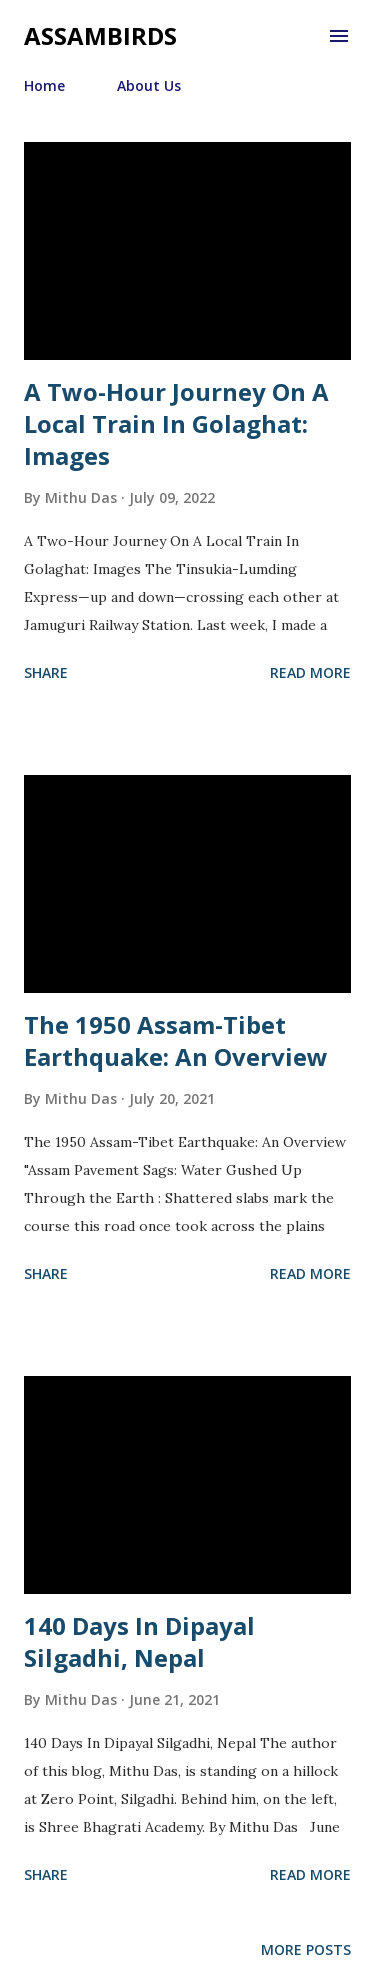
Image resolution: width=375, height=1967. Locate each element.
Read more (310, 672)
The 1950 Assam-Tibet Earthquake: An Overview (176, 1040)
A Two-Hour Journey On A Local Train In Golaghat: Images (176, 423)
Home (44, 85)
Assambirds (100, 35)
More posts (306, 1949)
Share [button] (46, 672)
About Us (149, 85)
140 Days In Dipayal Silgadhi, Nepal (139, 1641)
